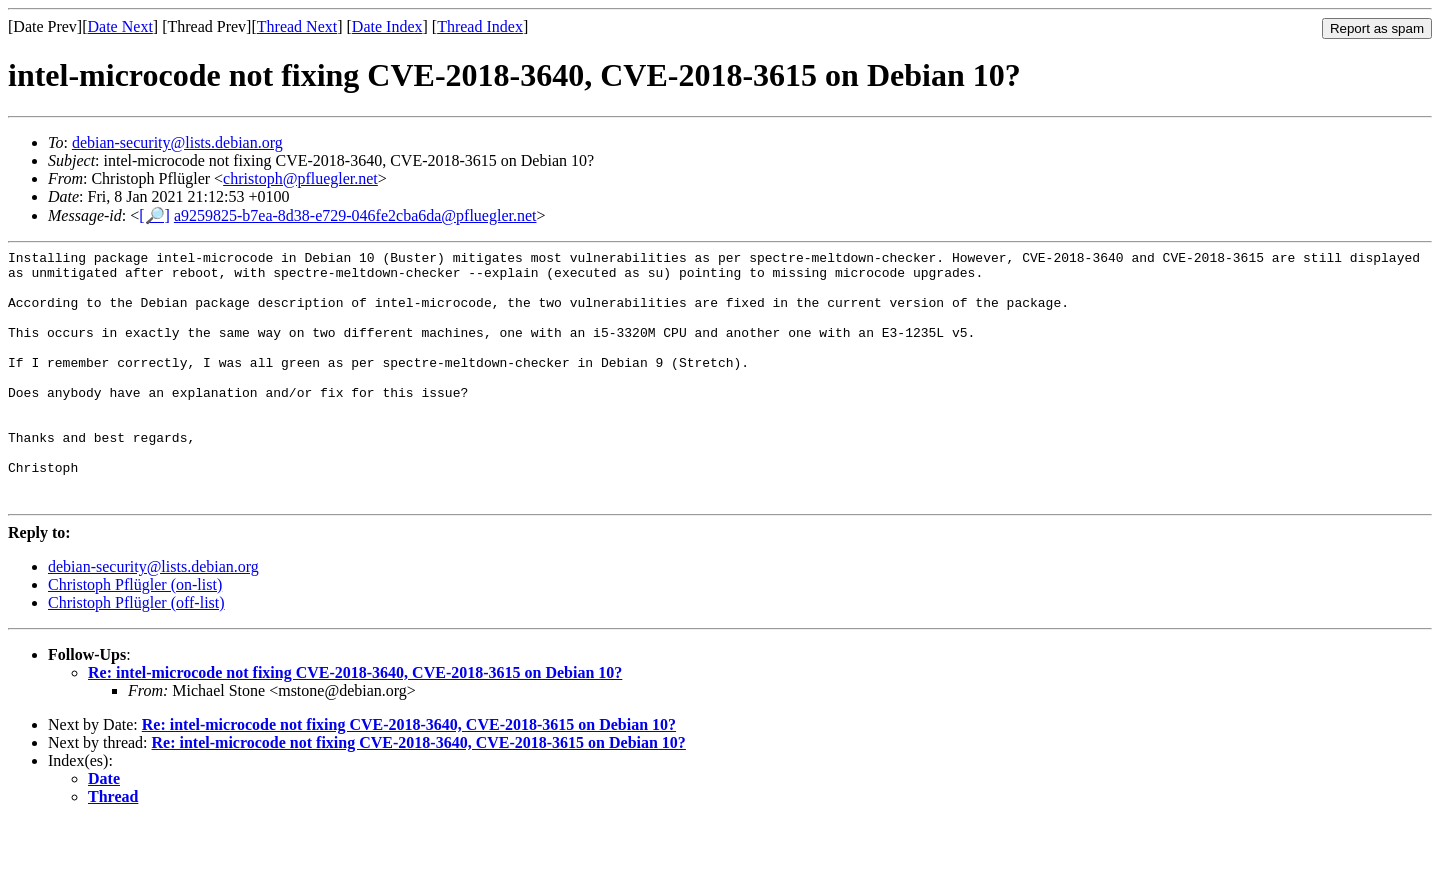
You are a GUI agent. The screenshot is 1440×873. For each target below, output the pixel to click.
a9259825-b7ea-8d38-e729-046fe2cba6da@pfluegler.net (355, 215)
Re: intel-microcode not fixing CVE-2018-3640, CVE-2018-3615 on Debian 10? (355, 723)
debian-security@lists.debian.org (177, 142)
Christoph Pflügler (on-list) (135, 635)
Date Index (387, 26)
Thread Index (480, 26)
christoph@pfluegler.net (300, 178)
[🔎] (154, 215)
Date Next (120, 26)
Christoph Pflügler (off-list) (136, 653)
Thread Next (297, 26)
